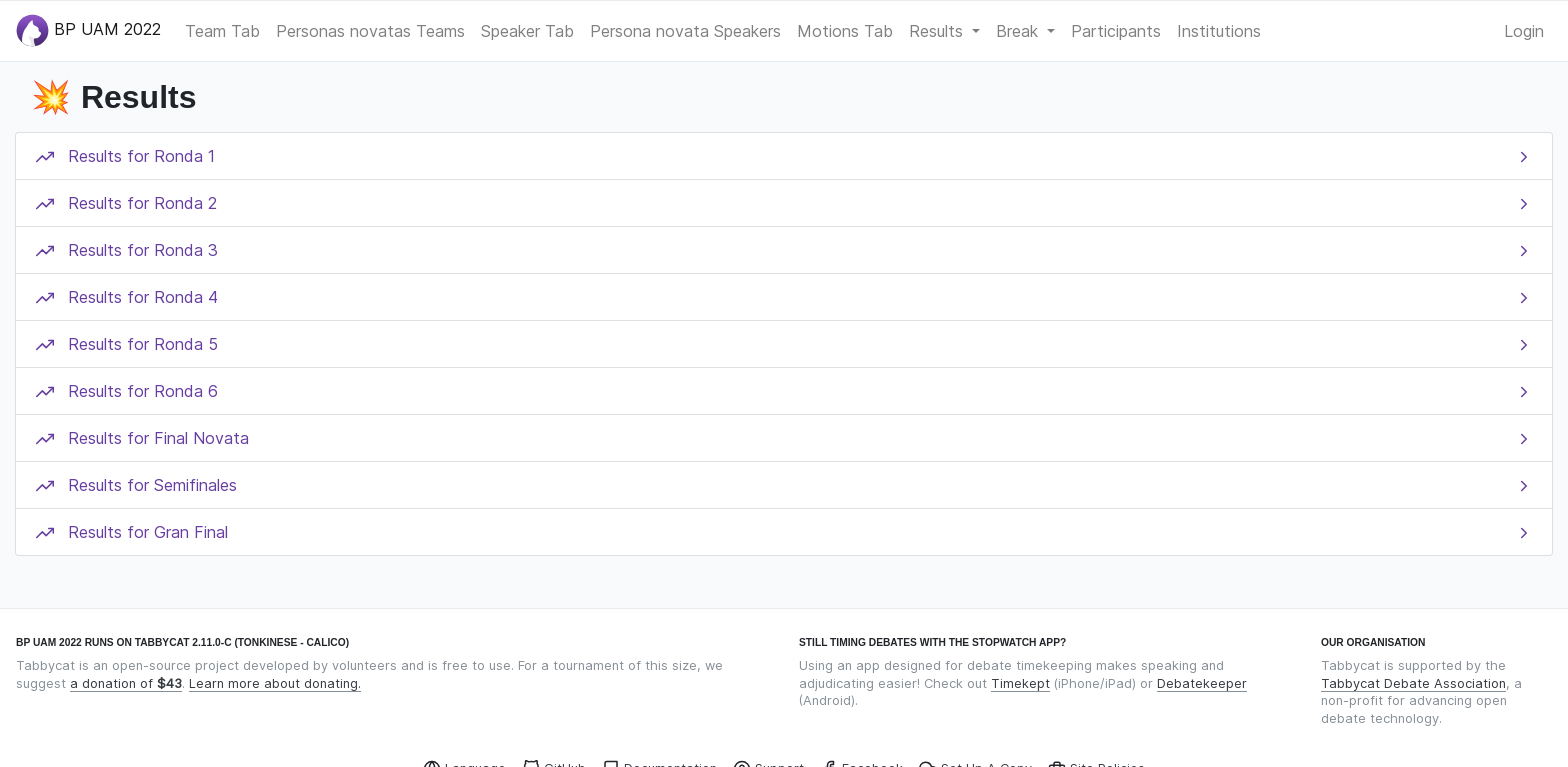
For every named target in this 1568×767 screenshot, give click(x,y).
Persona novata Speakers (685, 31)
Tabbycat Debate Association (1413, 683)
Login (1524, 31)
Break (1019, 31)
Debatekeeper (1202, 683)
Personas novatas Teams (370, 31)
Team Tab (222, 31)
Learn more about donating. (275, 683)
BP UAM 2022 (88, 30)
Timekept (1020, 683)
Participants (1116, 31)
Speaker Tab (527, 31)
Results (938, 31)
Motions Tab (845, 31)
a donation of (126, 683)
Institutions (1219, 31)
